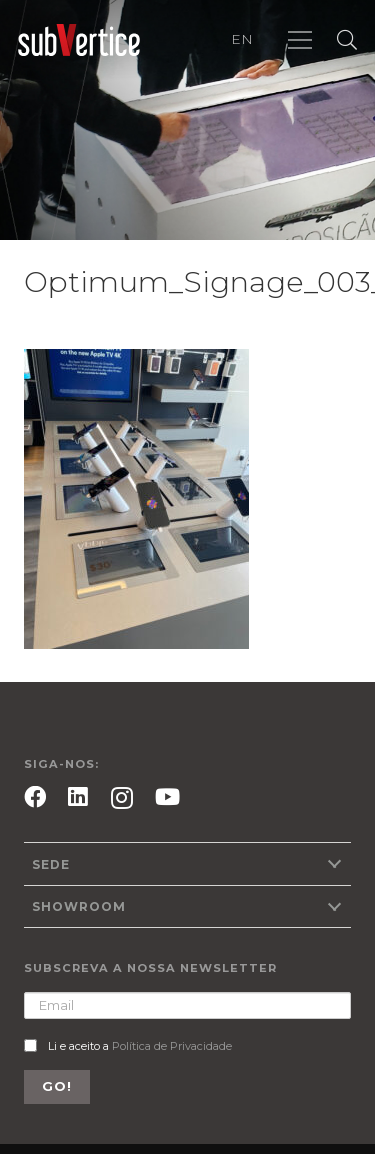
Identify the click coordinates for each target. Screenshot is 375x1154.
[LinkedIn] (78, 797)
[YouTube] (167, 797)
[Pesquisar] (347, 40)
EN (242, 39)
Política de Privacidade (172, 1046)
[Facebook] (35, 797)
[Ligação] (79, 40)
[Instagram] (122, 798)
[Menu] (300, 40)
